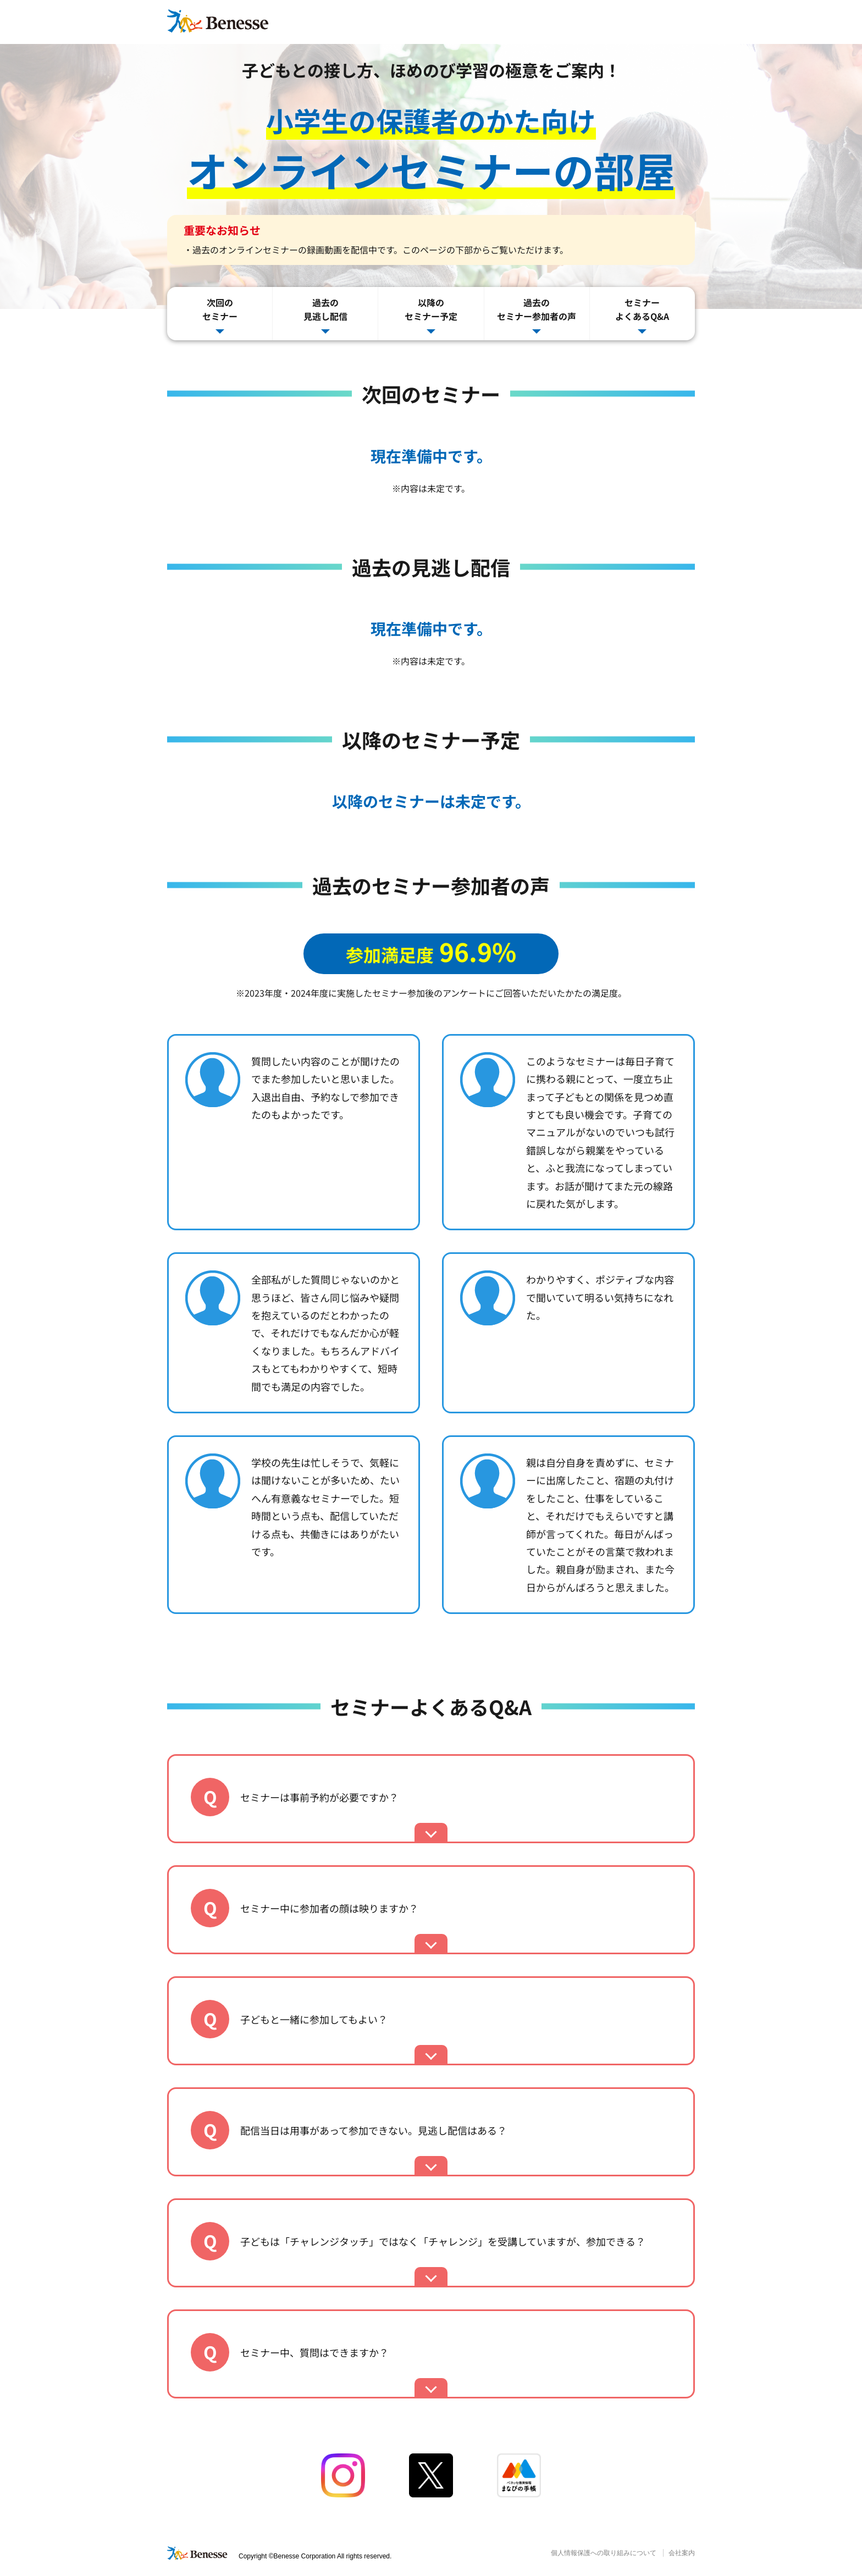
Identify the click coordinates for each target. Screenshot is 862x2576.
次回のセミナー (219, 315)
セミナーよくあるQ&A (642, 315)
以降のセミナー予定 (431, 315)
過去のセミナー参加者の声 (536, 315)
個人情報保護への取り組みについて (603, 2553)
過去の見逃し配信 (325, 315)
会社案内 (681, 2553)
